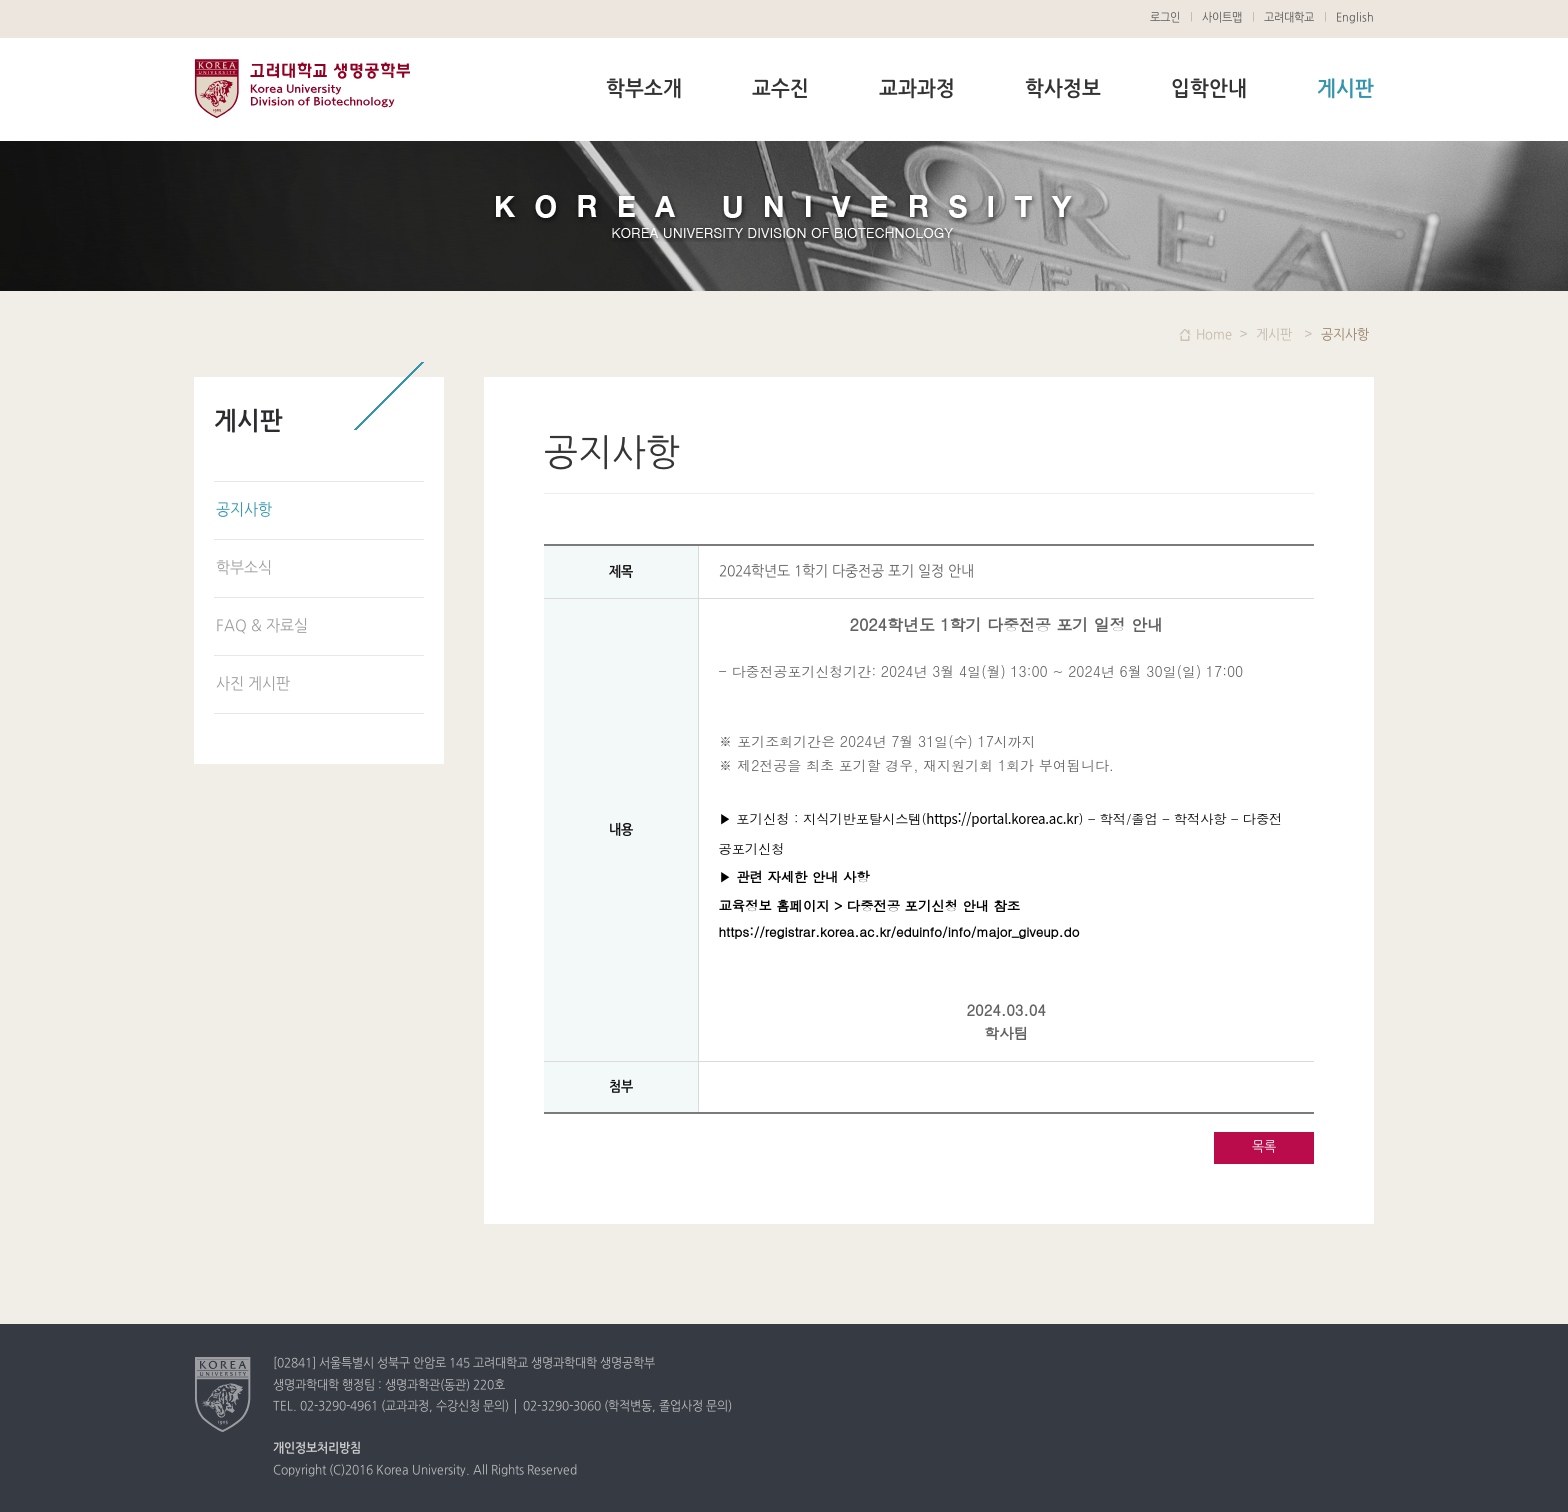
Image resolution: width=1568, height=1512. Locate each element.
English (1355, 18)
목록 (1264, 1147)
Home (1214, 335)
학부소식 (244, 568)
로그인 (1165, 18)
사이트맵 (1222, 18)
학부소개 (644, 90)
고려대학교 (1289, 18)
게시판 (1345, 90)
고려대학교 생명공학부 (302, 88)
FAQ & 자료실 (262, 626)
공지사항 (244, 510)
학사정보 (1063, 90)
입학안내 (1209, 90)
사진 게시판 (253, 684)
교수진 (780, 90)
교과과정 (917, 90)
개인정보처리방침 (317, 1449)
